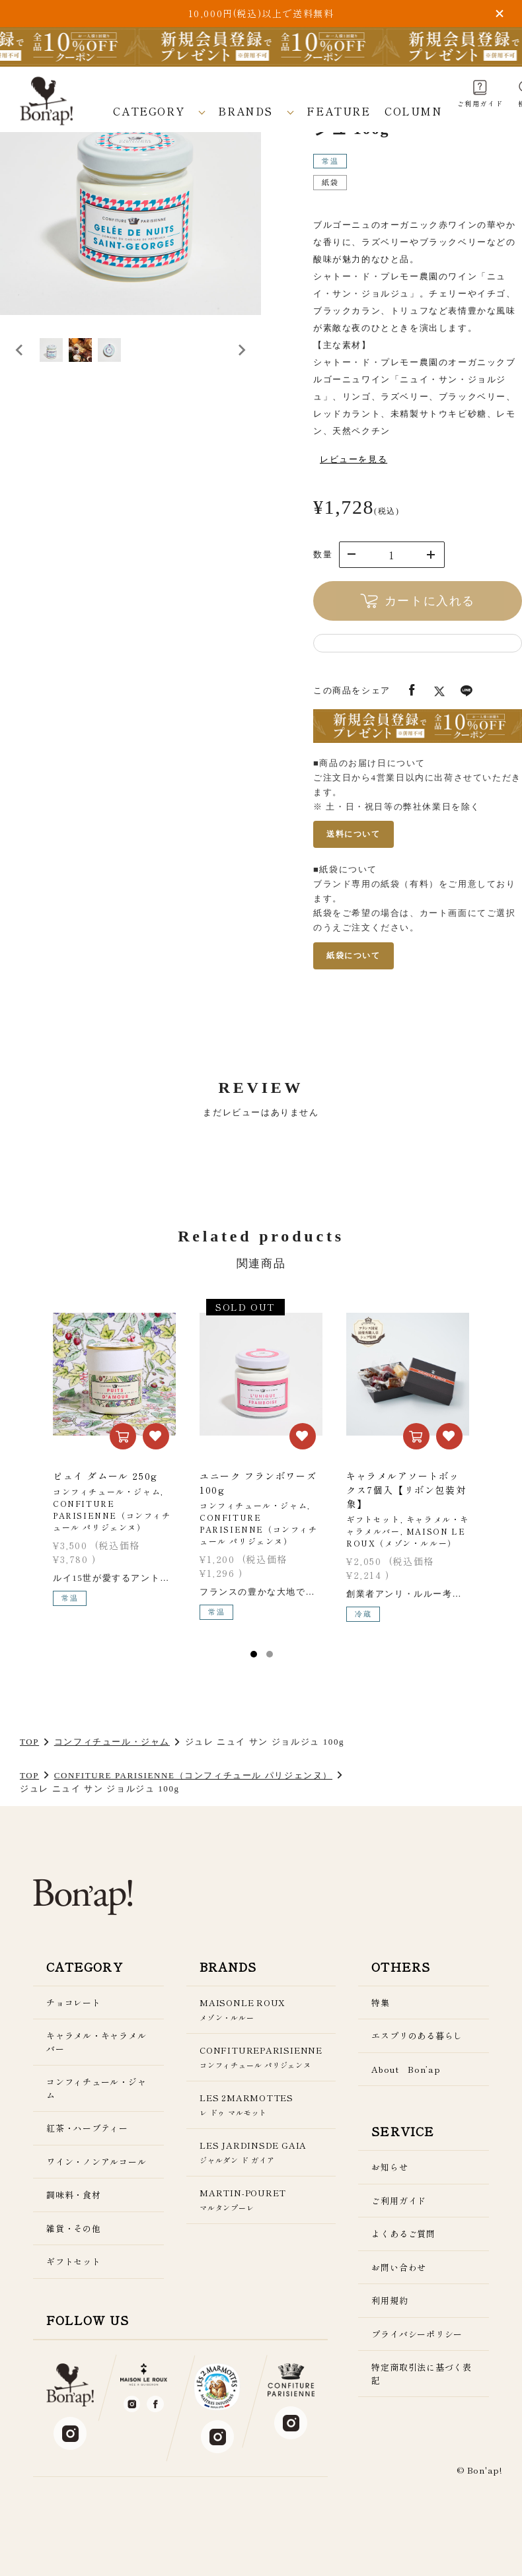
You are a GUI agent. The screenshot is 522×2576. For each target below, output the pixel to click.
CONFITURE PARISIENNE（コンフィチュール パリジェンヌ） (193, 1775)
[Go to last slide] (20, 370)
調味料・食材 (73, 2194)
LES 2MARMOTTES (261, 2104)
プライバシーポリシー (417, 2334)
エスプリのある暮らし (417, 2035)
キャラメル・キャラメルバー (96, 2042)
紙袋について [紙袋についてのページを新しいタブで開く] (353, 955)
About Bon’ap (405, 2069)
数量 (322, 554)
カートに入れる (417, 601)
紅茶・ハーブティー (87, 2128)
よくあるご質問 (403, 2233)
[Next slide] (241, 370)
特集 (380, 2002)
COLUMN (414, 111)
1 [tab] (253, 1654)
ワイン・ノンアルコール (96, 2161)
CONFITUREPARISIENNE (261, 2057)
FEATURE (338, 111)
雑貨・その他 (73, 2228)
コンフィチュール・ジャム (112, 1742)
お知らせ (389, 2167)
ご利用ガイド (398, 2200)
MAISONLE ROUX (261, 2009)
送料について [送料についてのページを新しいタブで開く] (353, 834)
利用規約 (389, 2300)
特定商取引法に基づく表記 (421, 2373)
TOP (29, 1742)
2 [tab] (269, 1654)
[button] (66, 370)
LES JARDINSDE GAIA (261, 2152)
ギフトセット (73, 2261)
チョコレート (73, 2002)
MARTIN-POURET (261, 2199)
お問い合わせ (398, 2267)
